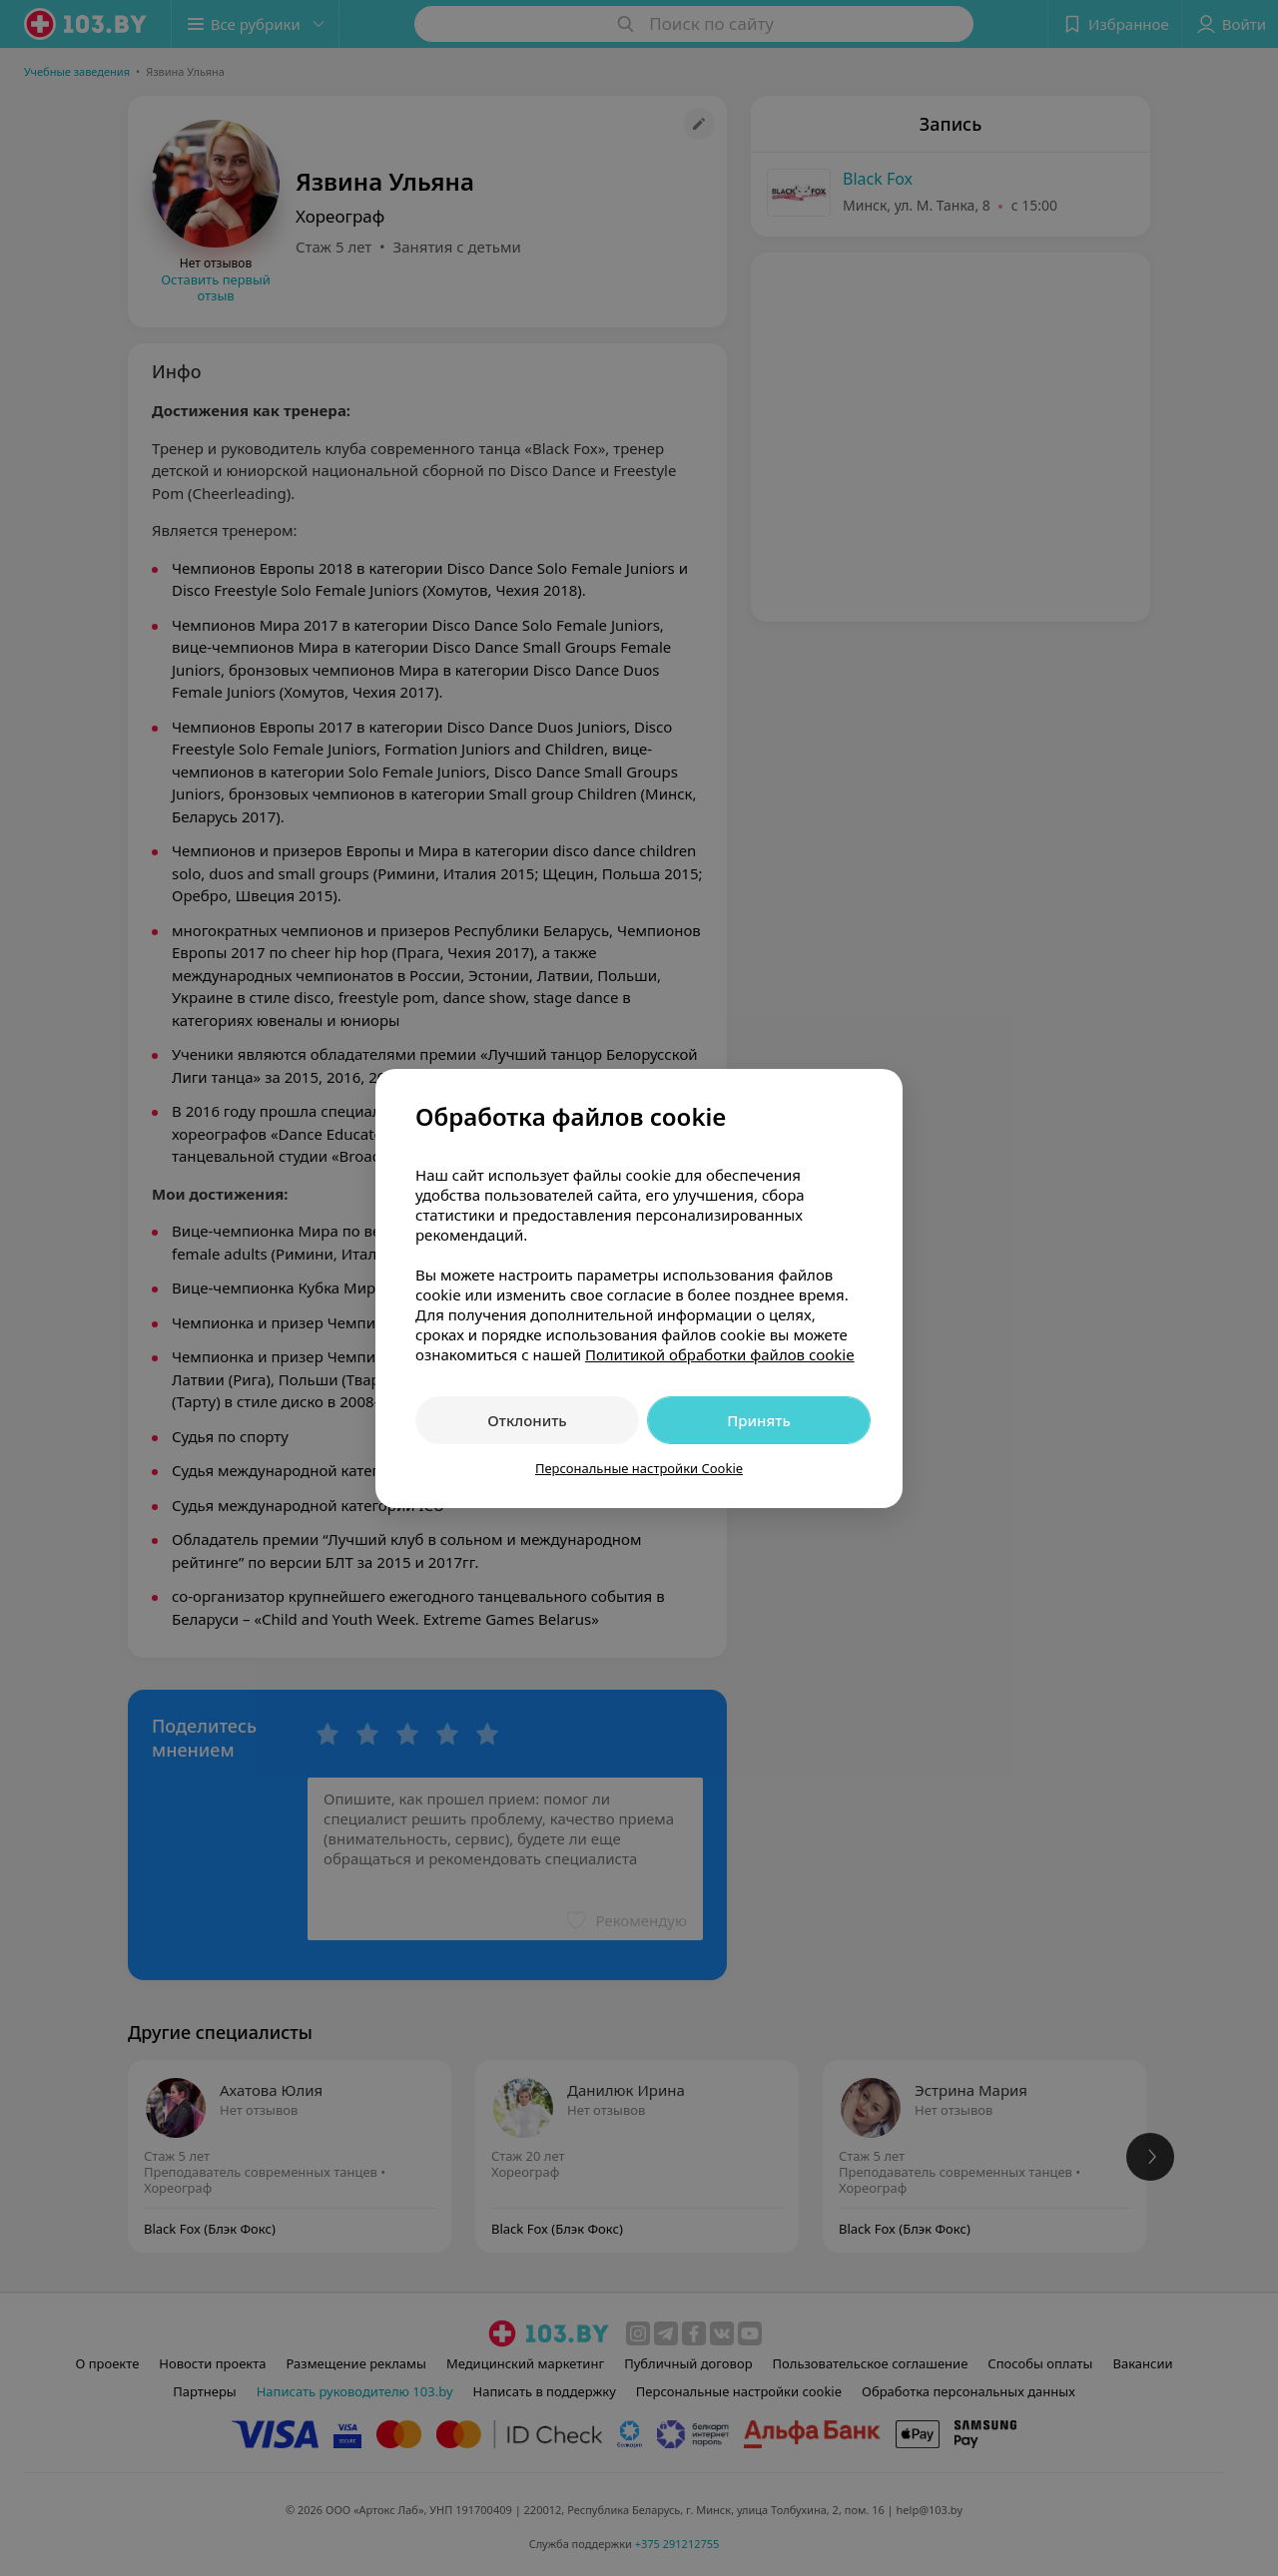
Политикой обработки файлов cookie (720, 1354)
